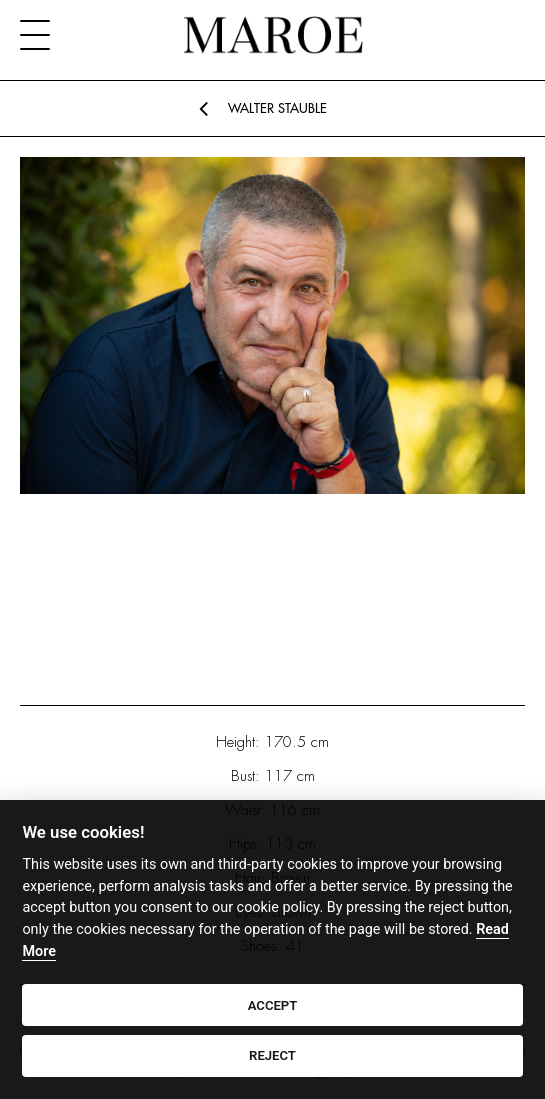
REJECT (272, 1055)
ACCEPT (273, 1005)
